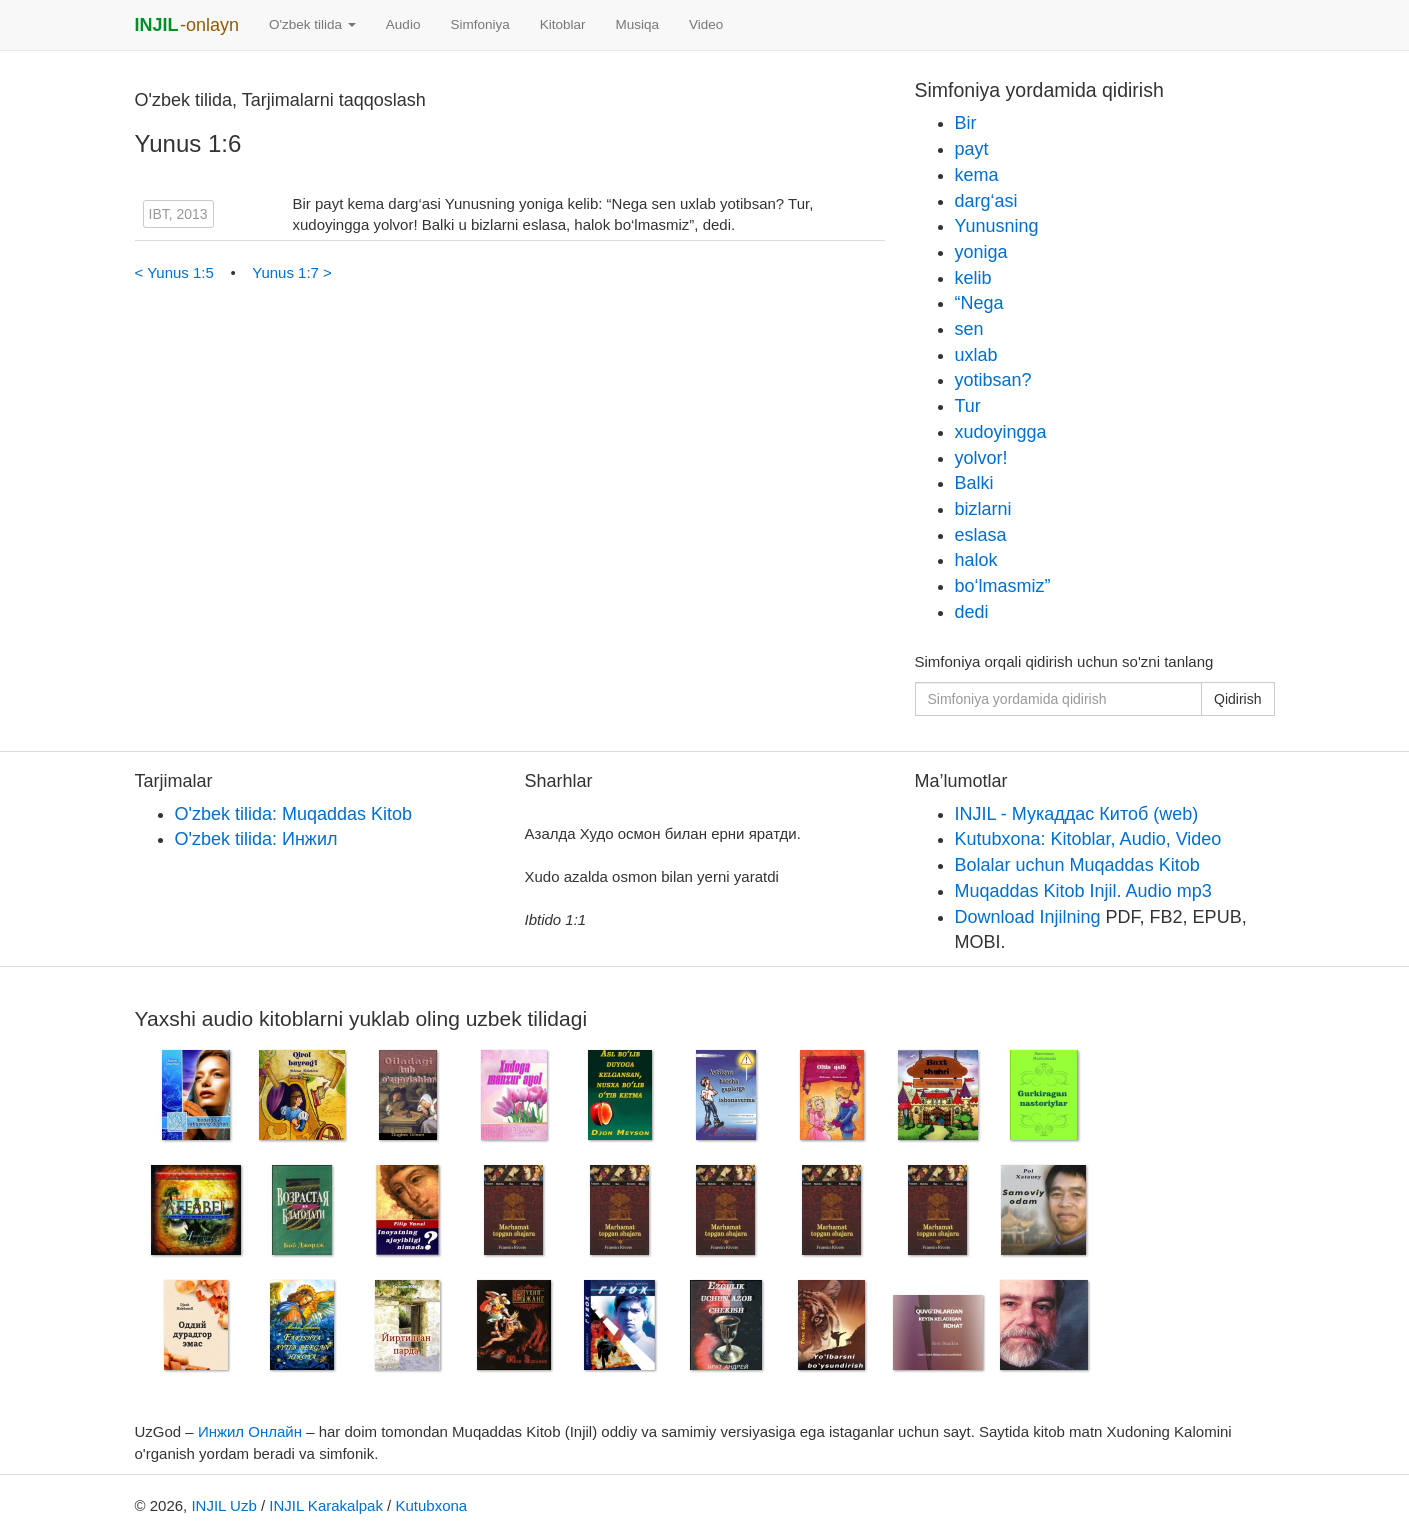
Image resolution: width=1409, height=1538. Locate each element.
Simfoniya (479, 24)
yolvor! (981, 458)
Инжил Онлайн (250, 1431)
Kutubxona (431, 1505)
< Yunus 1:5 (177, 272)
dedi (972, 612)
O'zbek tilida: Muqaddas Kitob (294, 814)
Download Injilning (1028, 917)
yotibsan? (993, 380)
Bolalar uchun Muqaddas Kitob (1077, 865)
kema (977, 175)
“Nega (979, 303)
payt (972, 149)
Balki (974, 483)
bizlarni (983, 509)
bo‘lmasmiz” (1003, 586)
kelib (973, 278)
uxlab (976, 355)
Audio (403, 24)
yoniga (981, 252)
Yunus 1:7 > (292, 272)
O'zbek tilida (312, 24)
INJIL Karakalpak (326, 1505)
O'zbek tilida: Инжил (256, 839)
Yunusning (997, 226)
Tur (968, 406)
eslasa (981, 535)
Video (706, 24)
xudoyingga (1001, 432)
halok (976, 560)
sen (969, 329)
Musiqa (637, 24)
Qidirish (1237, 699)
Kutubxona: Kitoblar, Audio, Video (1088, 839)
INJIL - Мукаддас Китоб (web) (1077, 814)
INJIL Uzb (223, 1505)
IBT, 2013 (178, 214)
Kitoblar (563, 24)
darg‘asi (986, 201)
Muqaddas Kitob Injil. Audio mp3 (1083, 891)
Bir (966, 123)
